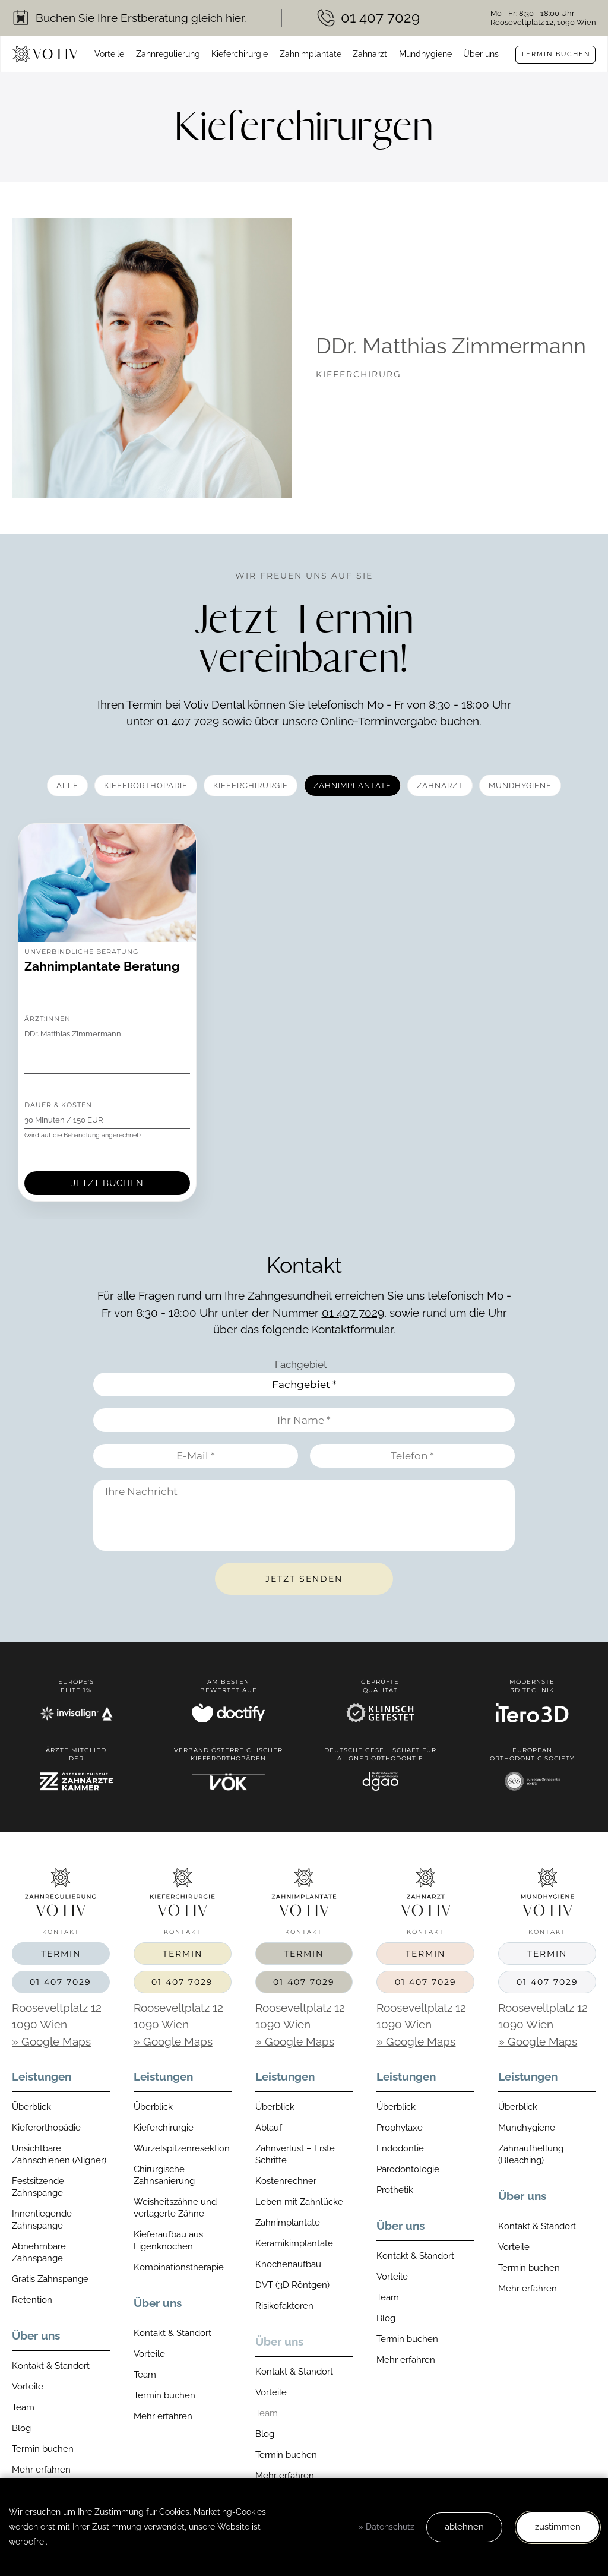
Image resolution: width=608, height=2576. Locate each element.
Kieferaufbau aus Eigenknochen (168, 2240)
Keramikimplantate (294, 2243)
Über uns (481, 54)
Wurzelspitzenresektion (182, 2148)
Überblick (31, 2106)
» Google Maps (51, 2041)
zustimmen (558, 2526)
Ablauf (268, 2127)
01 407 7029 (188, 721)
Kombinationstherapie (179, 2267)
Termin (61, 1953)
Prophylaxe (399, 2127)
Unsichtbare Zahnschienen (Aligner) (59, 2154)
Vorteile (109, 54)
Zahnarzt (370, 54)
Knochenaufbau (288, 2264)
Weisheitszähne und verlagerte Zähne (175, 2207)
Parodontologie (407, 2169)
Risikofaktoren (284, 2305)
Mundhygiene (425, 54)
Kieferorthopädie (46, 2127)
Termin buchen (555, 54)
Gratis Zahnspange (50, 2279)
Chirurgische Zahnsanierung (164, 2175)
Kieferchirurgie (239, 54)
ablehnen (464, 2526)
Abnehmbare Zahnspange (39, 2252)
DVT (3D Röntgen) (292, 2285)
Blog (21, 2428)
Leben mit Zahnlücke (299, 2201)
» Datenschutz (386, 2526)
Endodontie (400, 2148)
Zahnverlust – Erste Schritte (295, 2154)
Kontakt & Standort (51, 2365)
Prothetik (394, 2190)
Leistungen (41, 2076)
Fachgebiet (301, 1364)
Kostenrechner (285, 2181)
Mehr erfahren (41, 2469)
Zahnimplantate (310, 54)
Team (23, 2407)
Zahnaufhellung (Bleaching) (530, 2154)
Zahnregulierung (168, 54)
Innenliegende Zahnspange (42, 2219)
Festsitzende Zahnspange (38, 2187)
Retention (32, 2299)
